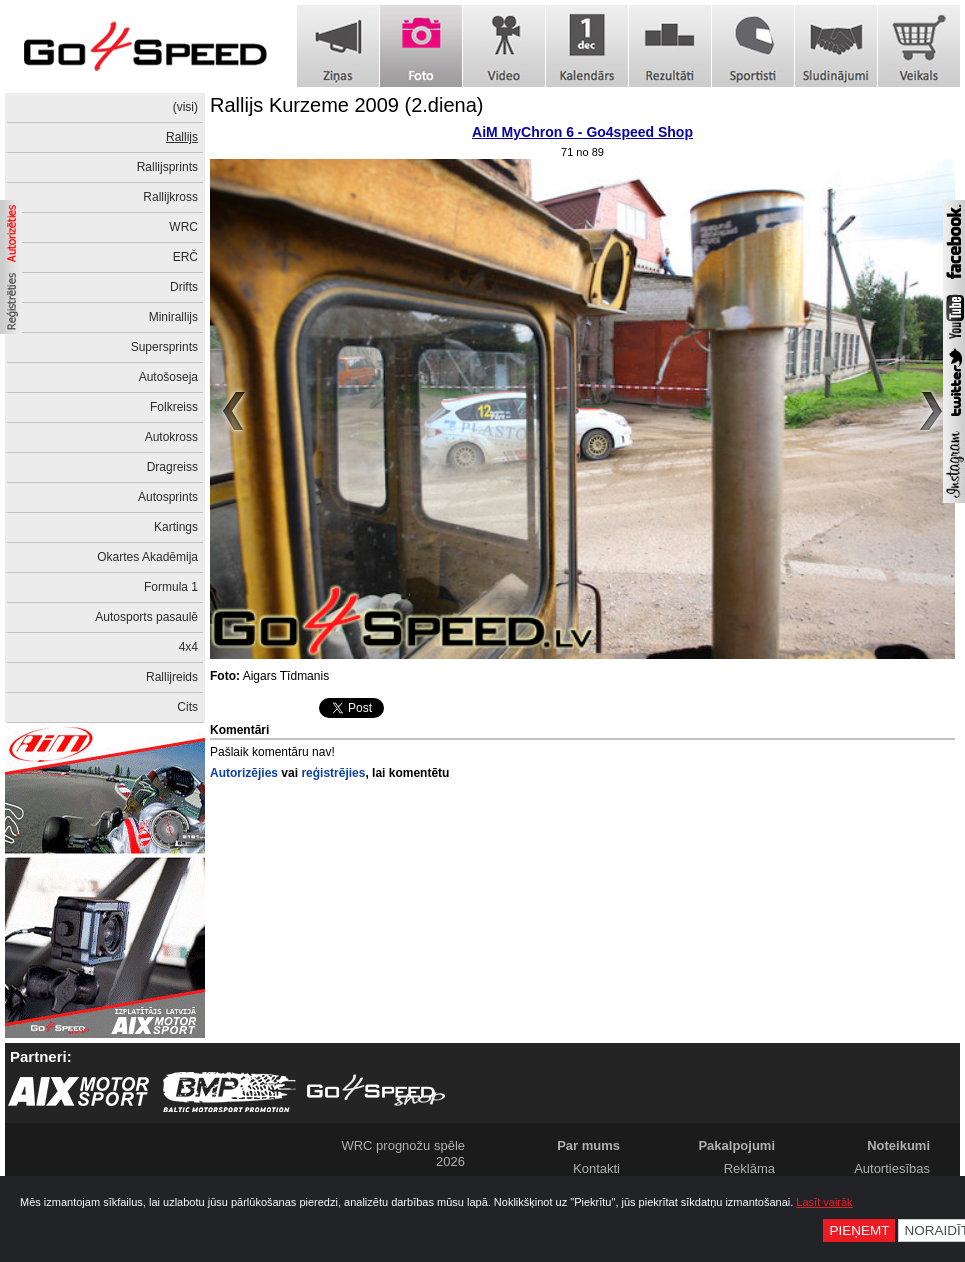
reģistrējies (333, 773)
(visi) (185, 107)
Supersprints (164, 347)
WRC (183, 227)
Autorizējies (244, 773)
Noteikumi (898, 1145)
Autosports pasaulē (146, 617)
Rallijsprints (167, 167)
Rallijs (182, 137)
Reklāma (749, 1168)
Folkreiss (174, 407)
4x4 (188, 647)
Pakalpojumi (736, 1145)
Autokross (171, 437)
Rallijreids (172, 677)
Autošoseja (168, 377)
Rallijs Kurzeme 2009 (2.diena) (346, 105)
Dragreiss (172, 467)
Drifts (184, 287)
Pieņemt (859, 1230)
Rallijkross (170, 197)
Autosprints (168, 497)
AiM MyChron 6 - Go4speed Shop (582, 132)
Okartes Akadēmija (147, 557)
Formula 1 (171, 587)
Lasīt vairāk (824, 1202)
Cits (187, 707)
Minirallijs (173, 317)
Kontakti (596, 1168)
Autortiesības (892, 1168)
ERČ (185, 257)
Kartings (176, 527)
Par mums (588, 1145)
